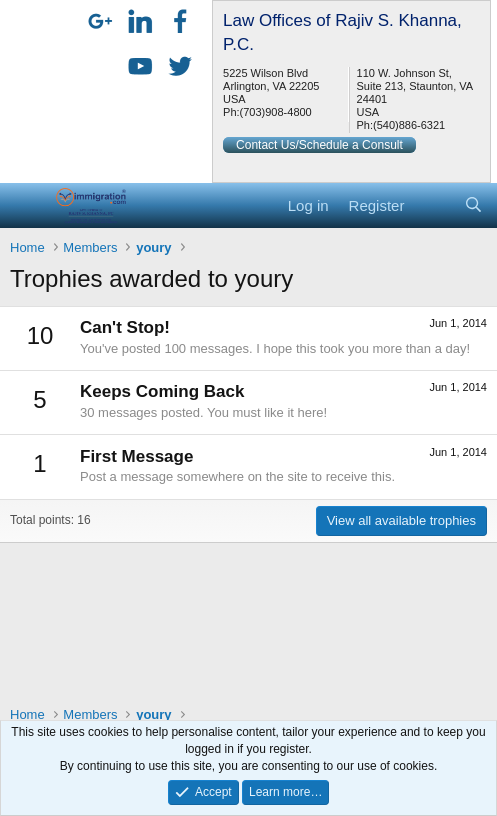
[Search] (473, 205)
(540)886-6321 (409, 125)
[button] (27, 205)
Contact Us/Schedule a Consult (319, 145)
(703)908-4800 (276, 112)
